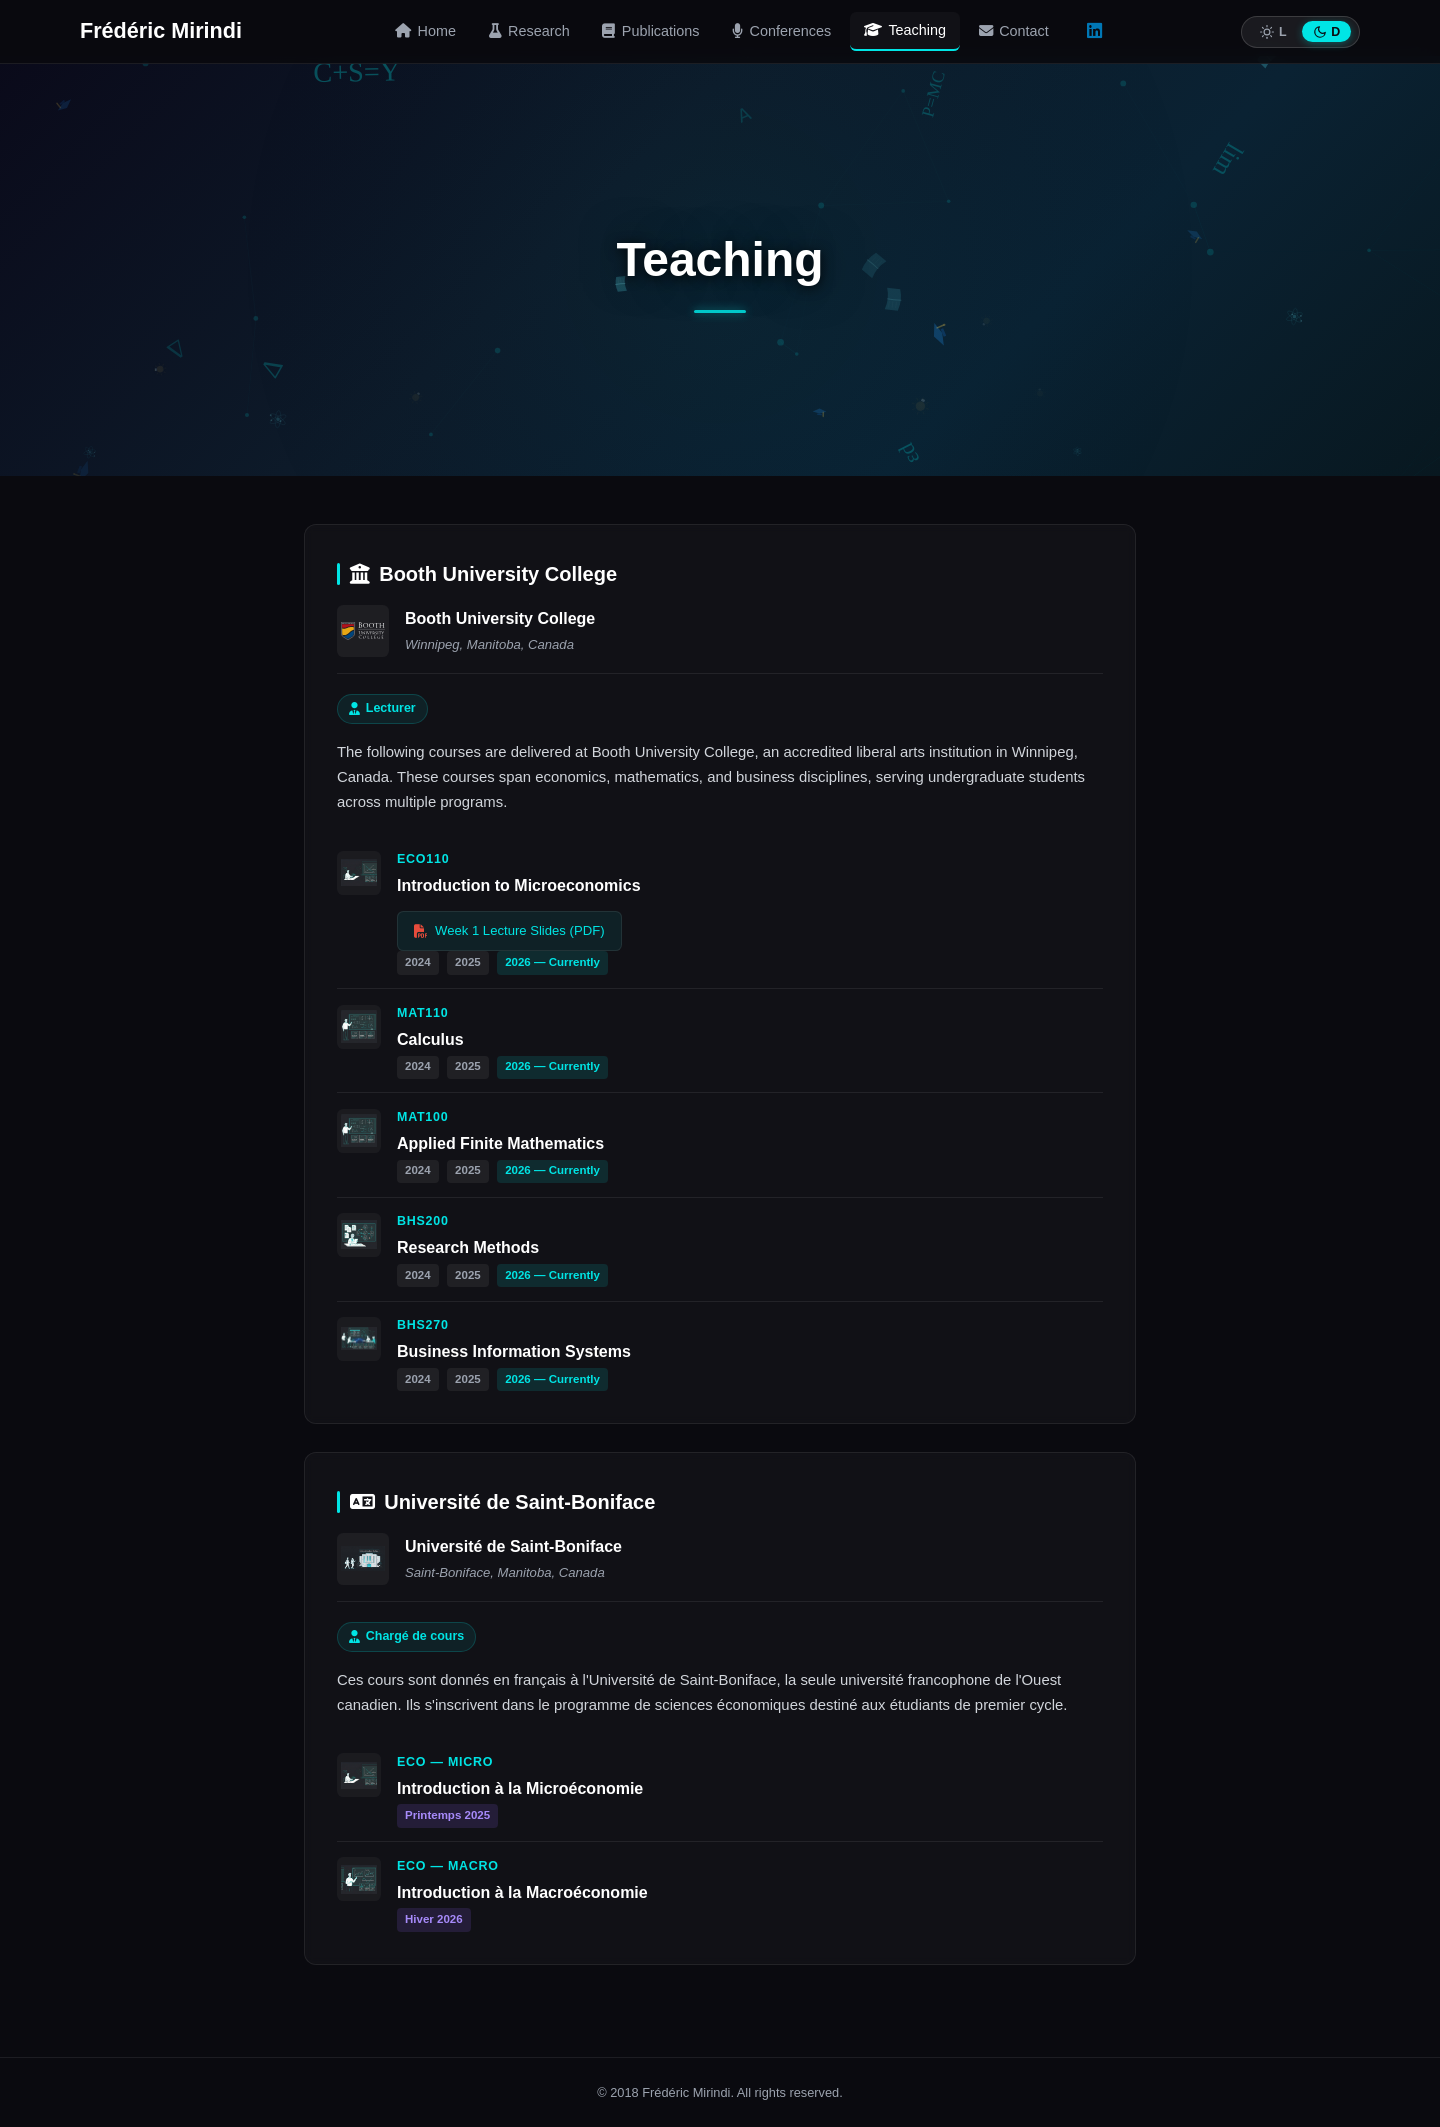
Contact (1014, 31)
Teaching (905, 30)
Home (425, 31)
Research (529, 31)
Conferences (781, 31)
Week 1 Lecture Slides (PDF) (509, 930)
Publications (650, 31)
